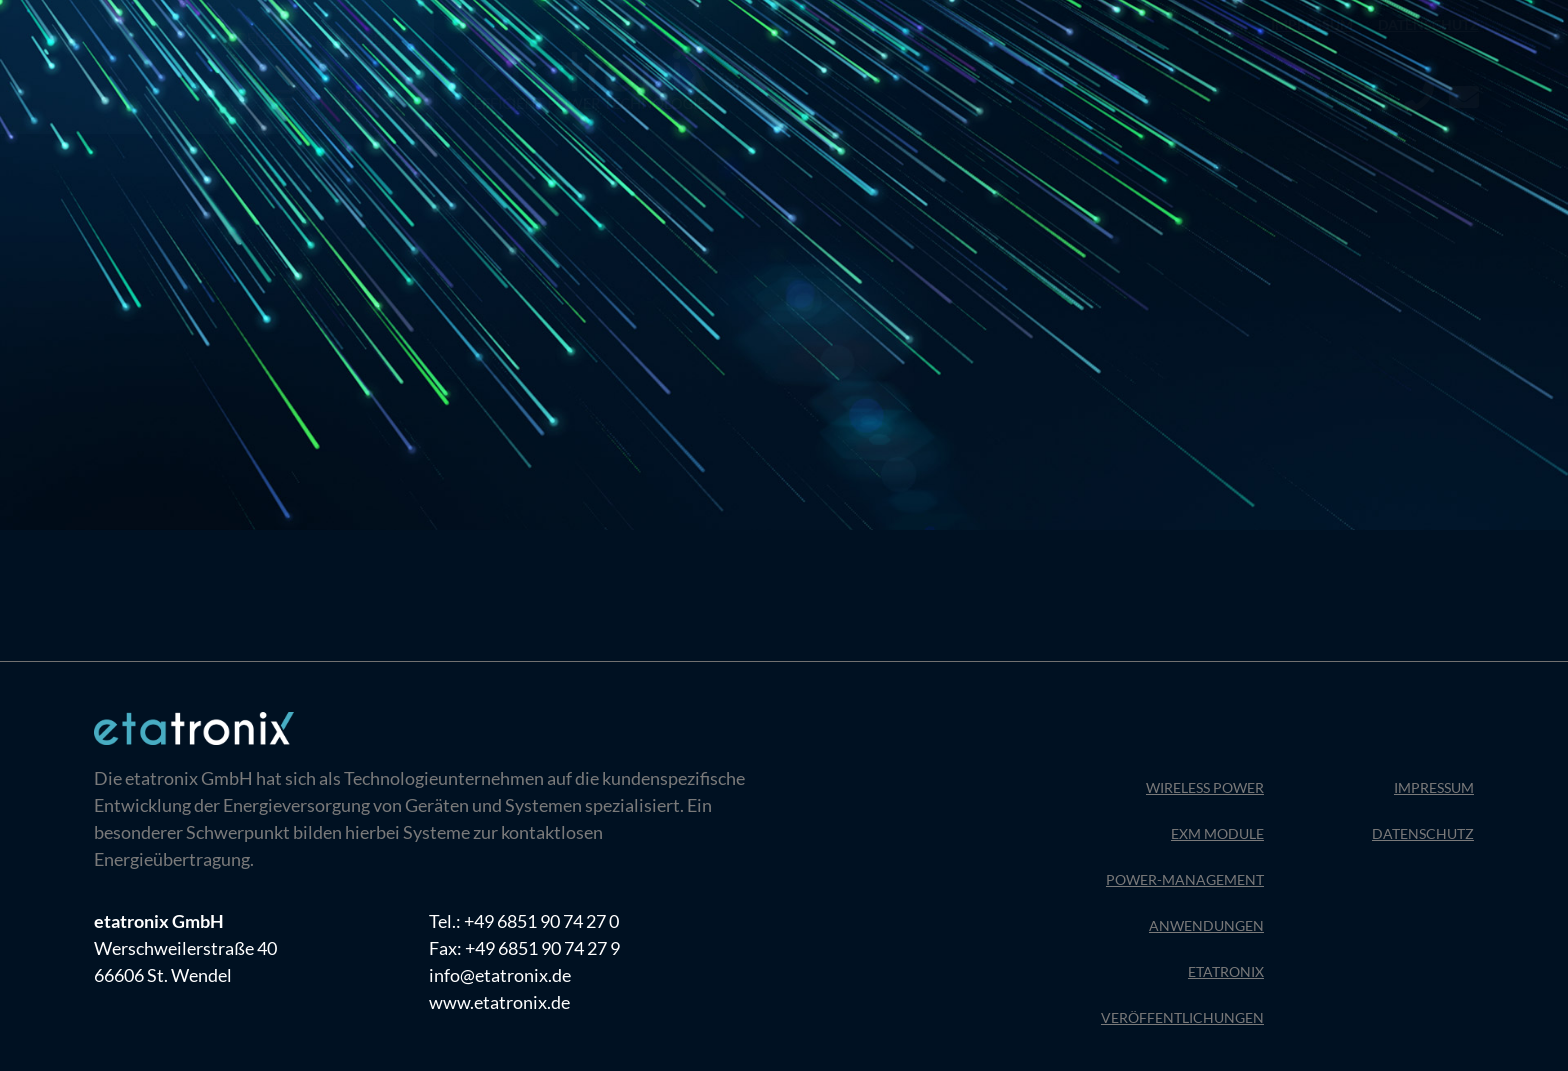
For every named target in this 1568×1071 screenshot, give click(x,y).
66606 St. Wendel (163, 975)
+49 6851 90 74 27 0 (541, 921)
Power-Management (1185, 879)
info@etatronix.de (500, 975)
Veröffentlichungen (1182, 1017)
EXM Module (1217, 833)
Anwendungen (1206, 925)
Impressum (1312, 24)
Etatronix (1226, 971)
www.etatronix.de (499, 1002)
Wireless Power (1205, 787)
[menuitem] (269, 38)
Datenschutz (1428, 24)
